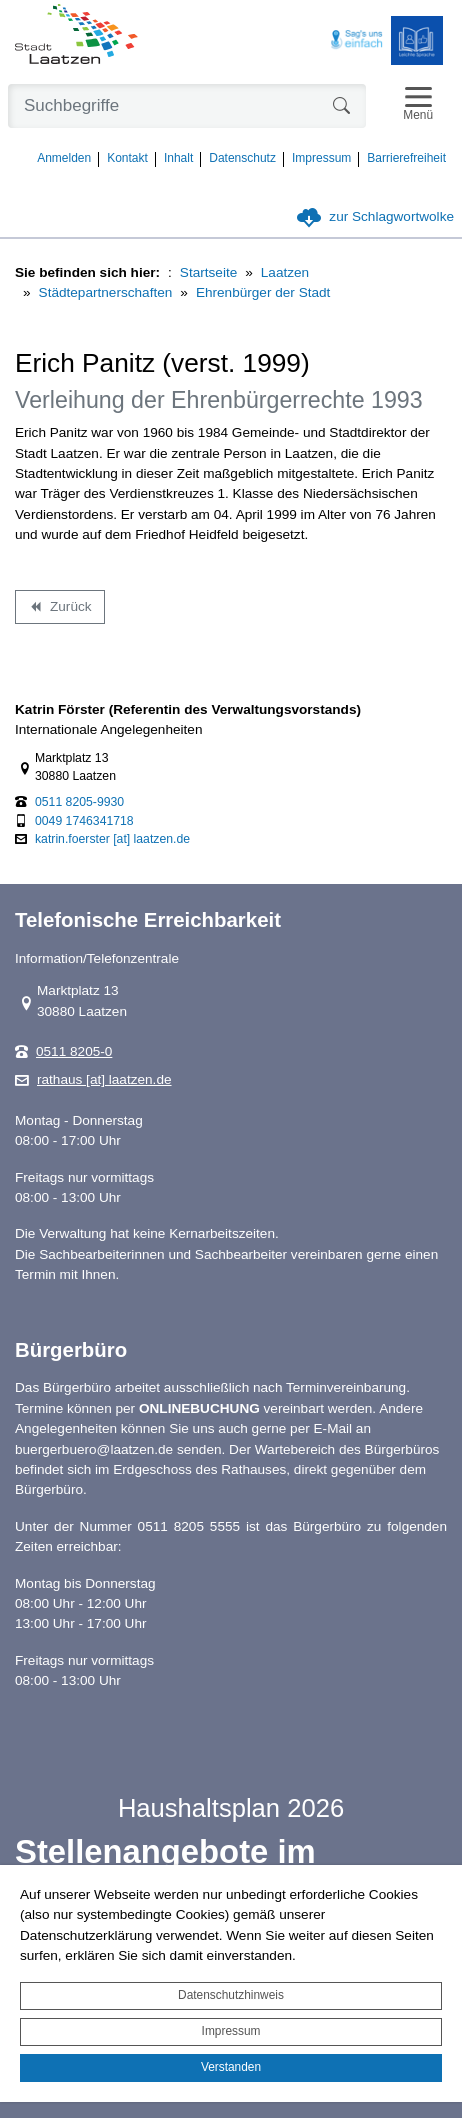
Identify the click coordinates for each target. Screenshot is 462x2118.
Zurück (59, 610)
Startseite (208, 272)
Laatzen (285, 272)
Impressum (231, 2031)
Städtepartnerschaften (106, 292)
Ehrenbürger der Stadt (263, 292)
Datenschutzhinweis (231, 1995)
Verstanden (231, 2067)
